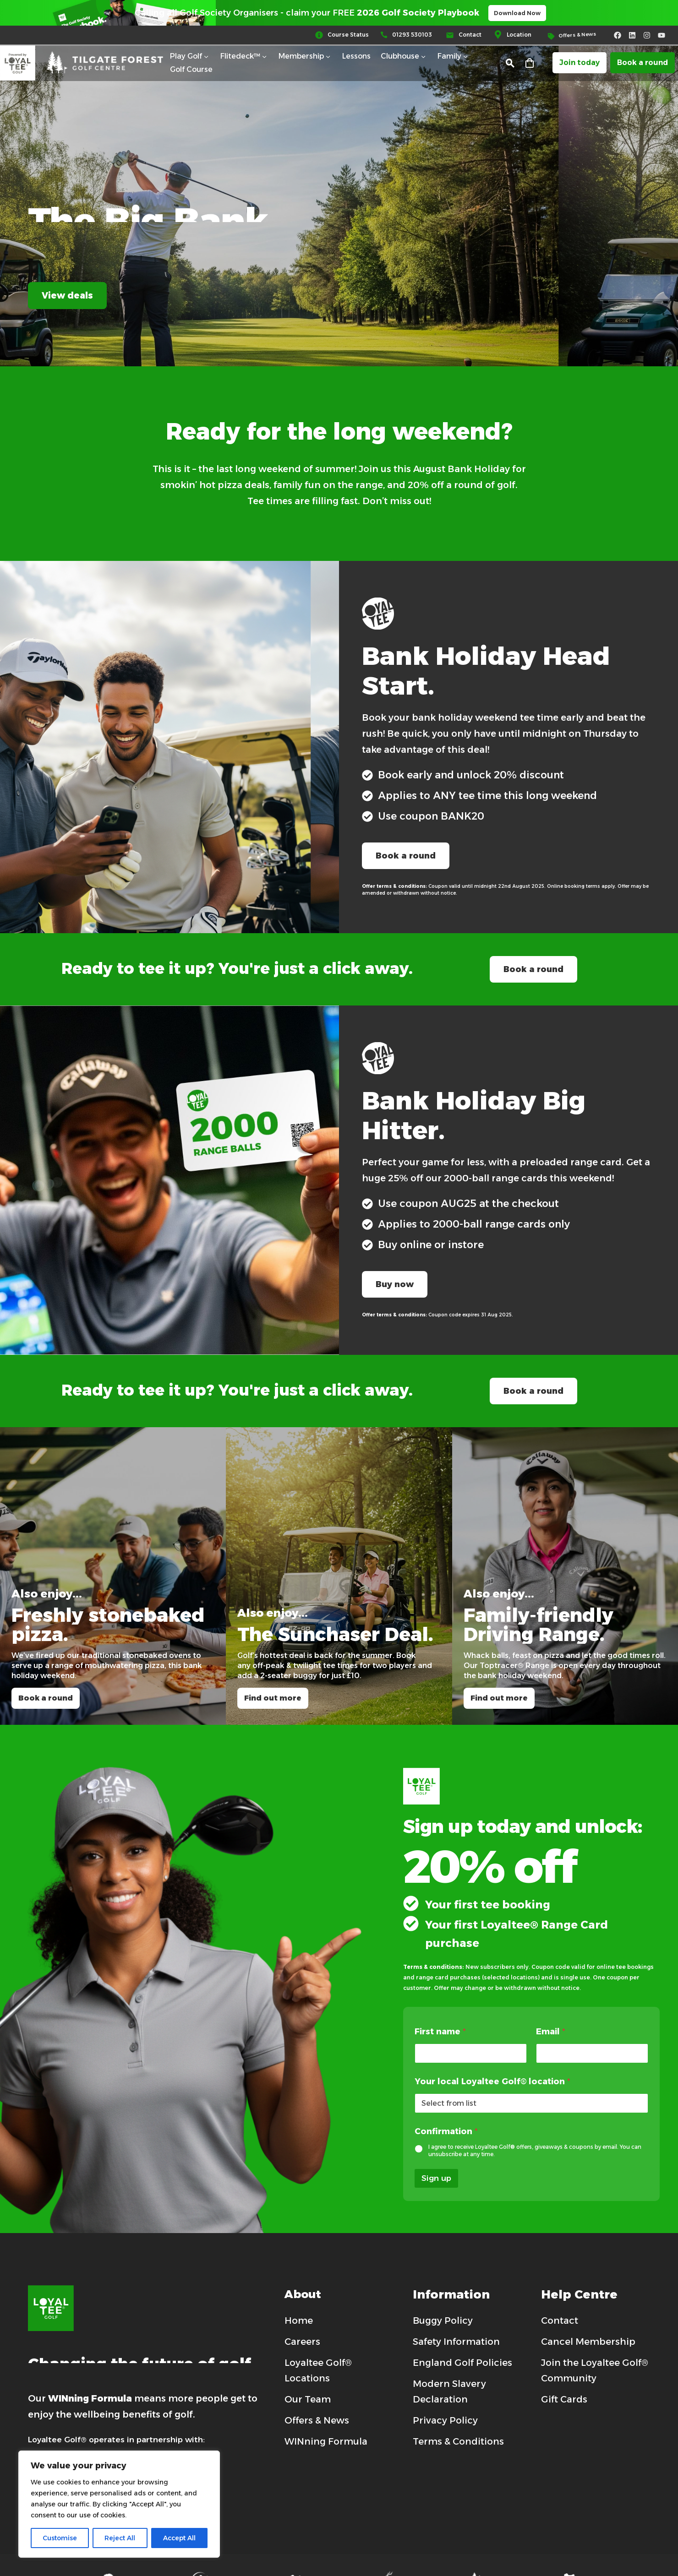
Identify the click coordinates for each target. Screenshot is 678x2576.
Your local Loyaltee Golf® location (492, 2082)
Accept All (179, 2538)
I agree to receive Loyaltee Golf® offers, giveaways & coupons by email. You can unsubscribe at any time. (534, 2150)
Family (453, 57)
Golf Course (191, 70)
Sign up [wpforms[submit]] (436, 2178)
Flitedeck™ (244, 57)
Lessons (356, 57)
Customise (60, 2538)
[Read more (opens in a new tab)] (347, 36)
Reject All (119, 2538)
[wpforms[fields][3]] (592, 2053)
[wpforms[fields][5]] (419, 2149)
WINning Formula (90, 2398)
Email (550, 2032)
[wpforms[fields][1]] (471, 2053)
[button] (510, 65)
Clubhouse (404, 57)
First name (440, 2032)
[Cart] (529, 65)
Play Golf (190, 57)
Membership (305, 57)
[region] (119, 2504)
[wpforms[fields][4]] (531, 2103)
